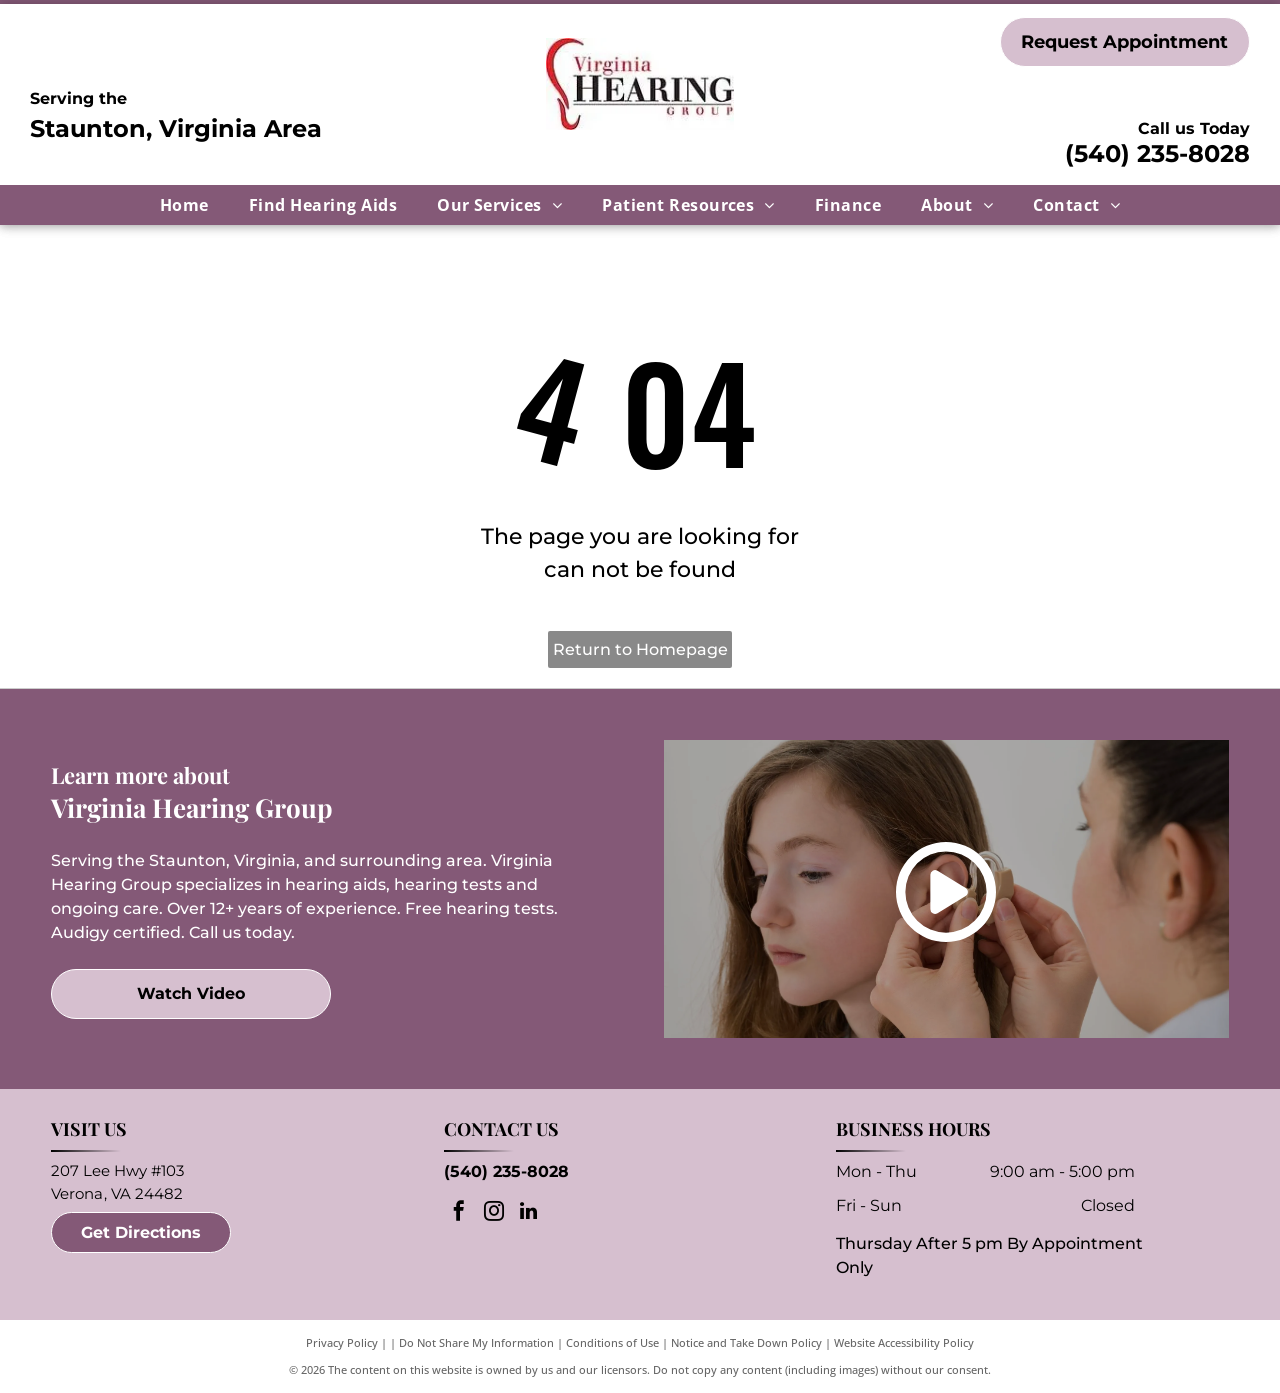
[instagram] (494, 1213)
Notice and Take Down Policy (746, 1342)
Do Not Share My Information (476, 1342)
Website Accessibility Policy (904, 1342)
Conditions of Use (612, 1342)
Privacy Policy (342, 1342)
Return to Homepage (640, 649)
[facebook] (459, 1213)
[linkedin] (529, 1213)
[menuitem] (184, 205)
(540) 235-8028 (1157, 153)
